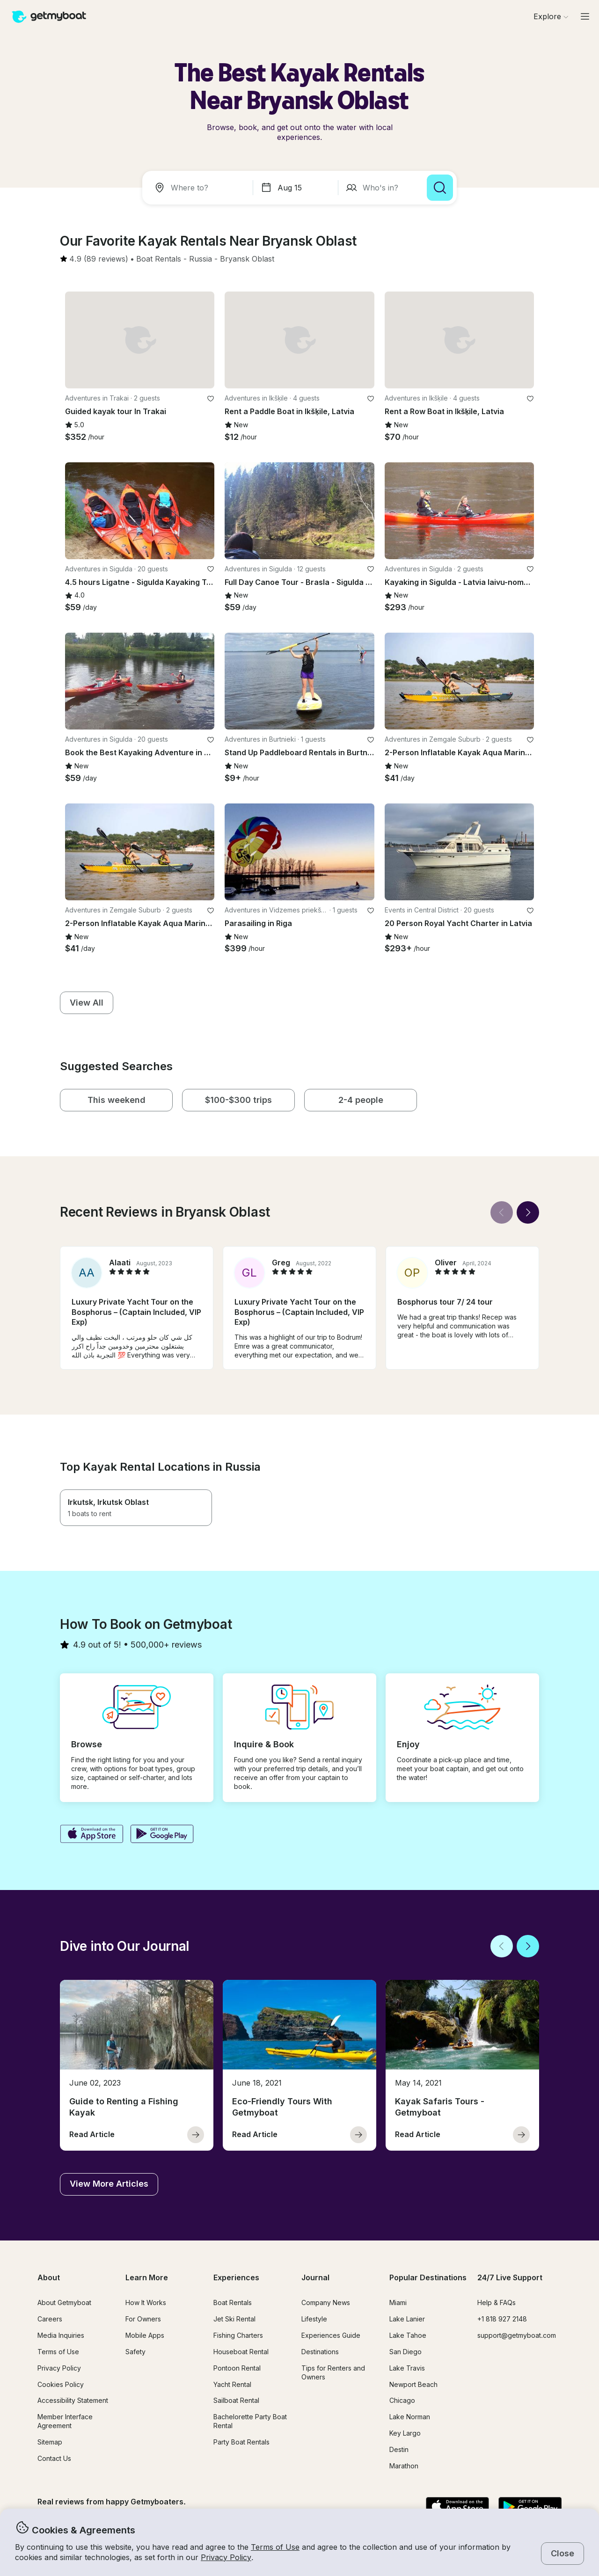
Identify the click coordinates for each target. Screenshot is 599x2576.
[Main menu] (585, 16)
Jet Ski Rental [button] (234, 2319)
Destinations (320, 2352)
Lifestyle (314, 2319)
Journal (315, 2277)
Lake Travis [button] (407, 2368)
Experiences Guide (330, 2335)
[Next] (528, 1212)
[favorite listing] (210, 398)
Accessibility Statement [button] (72, 2400)
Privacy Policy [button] (226, 2557)
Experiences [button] (236, 2277)
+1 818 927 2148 (502, 2319)
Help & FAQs (496, 2302)
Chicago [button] (402, 2400)
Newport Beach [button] (413, 2384)
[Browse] (551, 16)
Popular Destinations (428, 2277)
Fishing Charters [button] (238, 2335)
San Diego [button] (405, 2352)
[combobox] (199, 187)
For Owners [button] (143, 2319)
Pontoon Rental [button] (237, 2368)
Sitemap (49, 2442)
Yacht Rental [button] (232, 2384)
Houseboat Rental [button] (241, 2352)
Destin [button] (399, 2449)
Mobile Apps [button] (144, 2335)
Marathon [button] (403, 2466)
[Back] (501, 1212)
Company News (325, 2302)
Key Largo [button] (405, 2433)
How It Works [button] (145, 2302)
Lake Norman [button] (409, 2417)
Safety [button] (135, 2352)
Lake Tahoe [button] (407, 2335)
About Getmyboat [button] (64, 2302)
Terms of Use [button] (275, 2547)
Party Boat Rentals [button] (241, 2442)
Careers (49, 2319)
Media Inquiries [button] (60, 2335)
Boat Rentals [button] (232, 2302)
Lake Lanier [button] (407, 2319)
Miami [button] (398, 2302)
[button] (158, 259)
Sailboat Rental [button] (236, 2400)
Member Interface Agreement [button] (65, 2421)
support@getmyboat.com (516, 2335)
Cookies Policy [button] (60, 2384)
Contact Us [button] (54, 2458)
